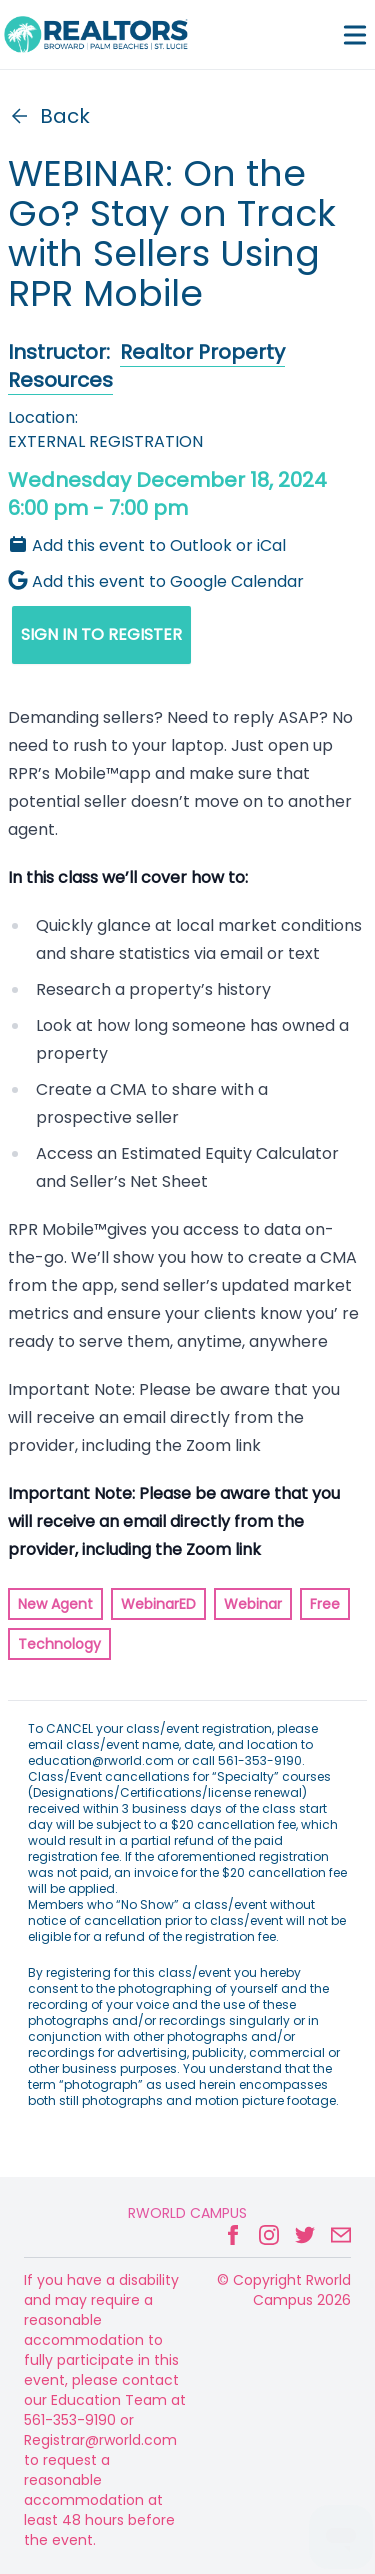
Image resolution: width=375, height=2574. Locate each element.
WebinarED (158, 1604)
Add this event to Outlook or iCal (147, 545)
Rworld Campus (187, 2213)
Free (325, 1604)
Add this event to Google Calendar (156, 581)
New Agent (55, 1604)
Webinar (253, 1604)
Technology (59, 1644)
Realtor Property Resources (146, 366)
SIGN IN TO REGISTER (101, 634)
